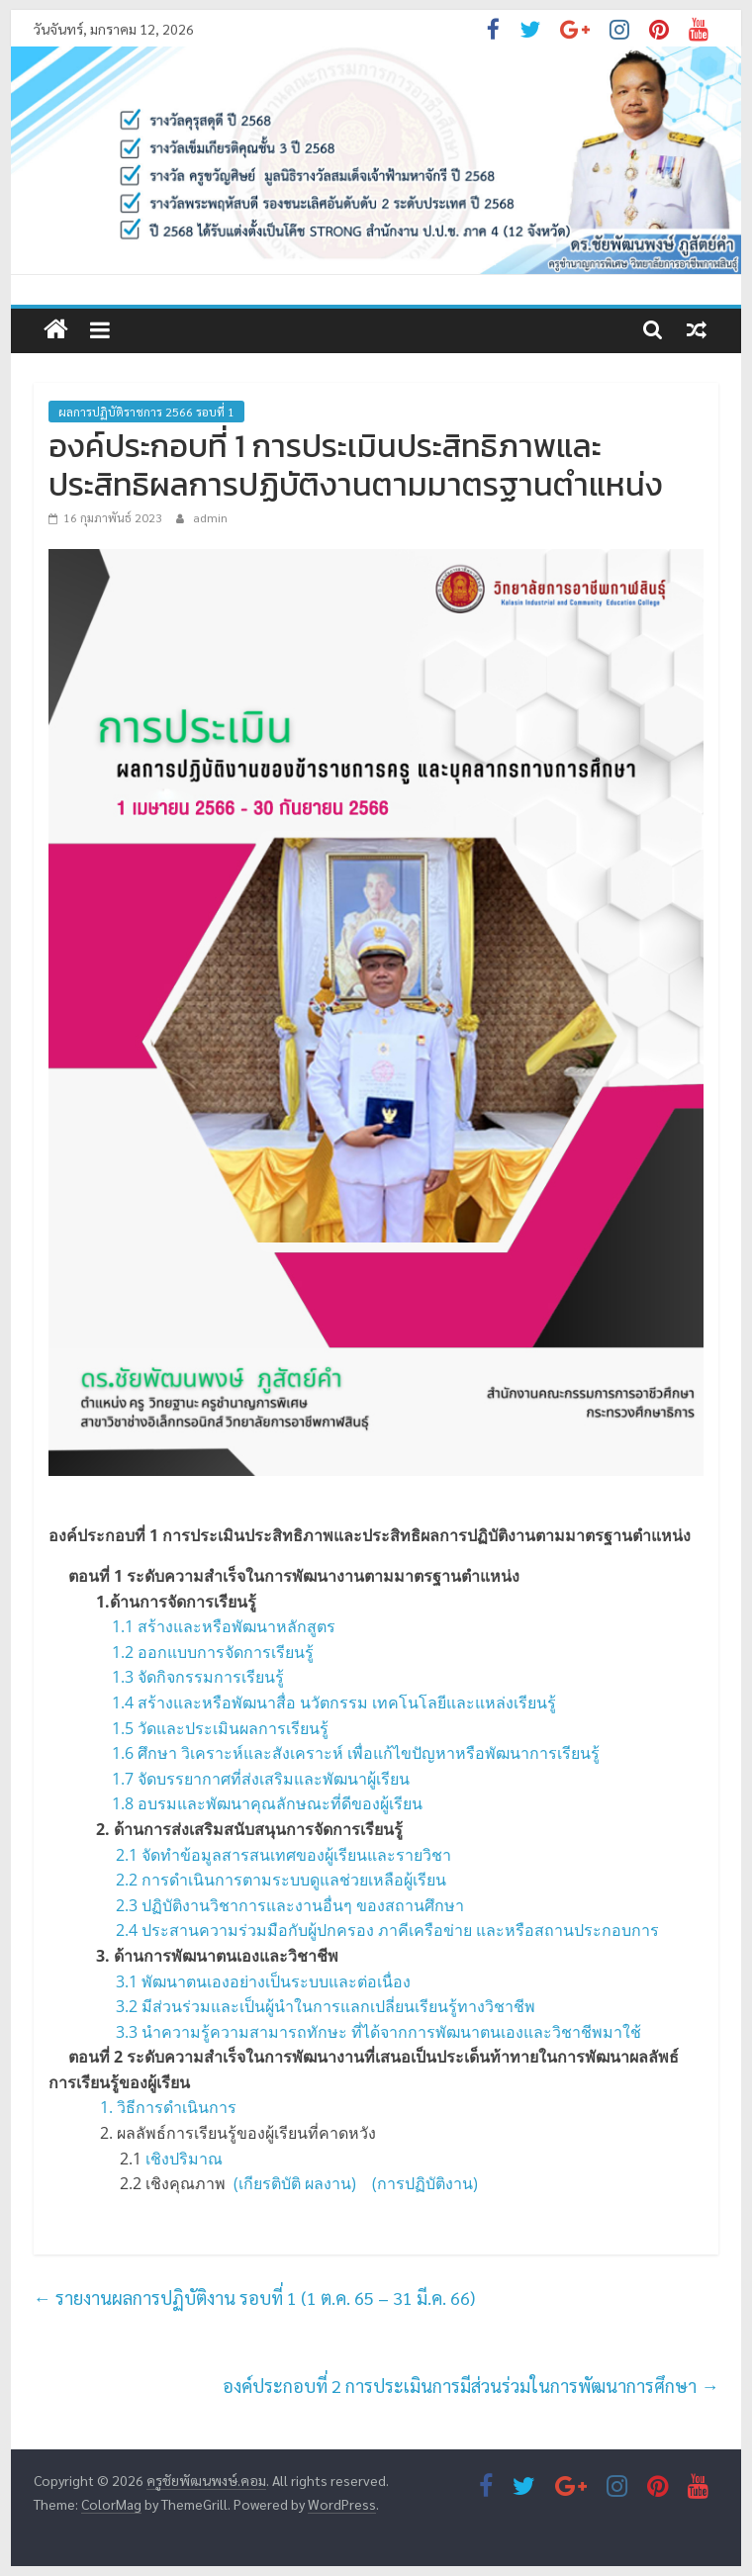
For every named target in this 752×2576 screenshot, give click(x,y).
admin (210, 517)
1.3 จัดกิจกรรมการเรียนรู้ (198, 1677)
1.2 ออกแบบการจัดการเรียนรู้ (213, 1652)
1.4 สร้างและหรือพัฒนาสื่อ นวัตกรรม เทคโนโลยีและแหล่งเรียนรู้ (334, 1702)
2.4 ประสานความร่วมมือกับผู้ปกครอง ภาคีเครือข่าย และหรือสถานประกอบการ (387, 1930)
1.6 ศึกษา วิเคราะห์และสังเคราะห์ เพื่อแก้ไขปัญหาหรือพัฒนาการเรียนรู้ (356, 1753)
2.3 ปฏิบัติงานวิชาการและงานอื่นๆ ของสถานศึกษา (288, 1905)
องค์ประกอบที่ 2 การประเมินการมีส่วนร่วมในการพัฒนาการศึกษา (470, 2385)
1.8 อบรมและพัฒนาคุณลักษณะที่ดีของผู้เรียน (267, 1803)
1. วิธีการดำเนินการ (168, 2107)
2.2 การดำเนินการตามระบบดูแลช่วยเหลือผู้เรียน (281, 1879)
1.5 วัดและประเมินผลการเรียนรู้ (220, 1728)
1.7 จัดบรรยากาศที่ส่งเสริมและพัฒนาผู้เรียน (259, 1779)
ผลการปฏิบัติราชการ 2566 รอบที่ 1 (146, 411)
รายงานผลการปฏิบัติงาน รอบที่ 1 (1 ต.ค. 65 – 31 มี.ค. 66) (254, 2297)
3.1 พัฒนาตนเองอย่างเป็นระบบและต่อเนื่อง (263, 1981)
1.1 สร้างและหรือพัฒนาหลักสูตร (223, 1626)
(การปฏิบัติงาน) (425, 2183)
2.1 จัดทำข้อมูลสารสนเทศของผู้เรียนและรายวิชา (283, 1855)
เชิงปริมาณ (184, 2158)
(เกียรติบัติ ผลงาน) (297, 2183)
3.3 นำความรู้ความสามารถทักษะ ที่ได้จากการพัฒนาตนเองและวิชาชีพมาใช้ (378, 2032)
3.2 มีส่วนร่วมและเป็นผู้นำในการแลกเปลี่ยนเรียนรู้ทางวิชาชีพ (325, 2006)
